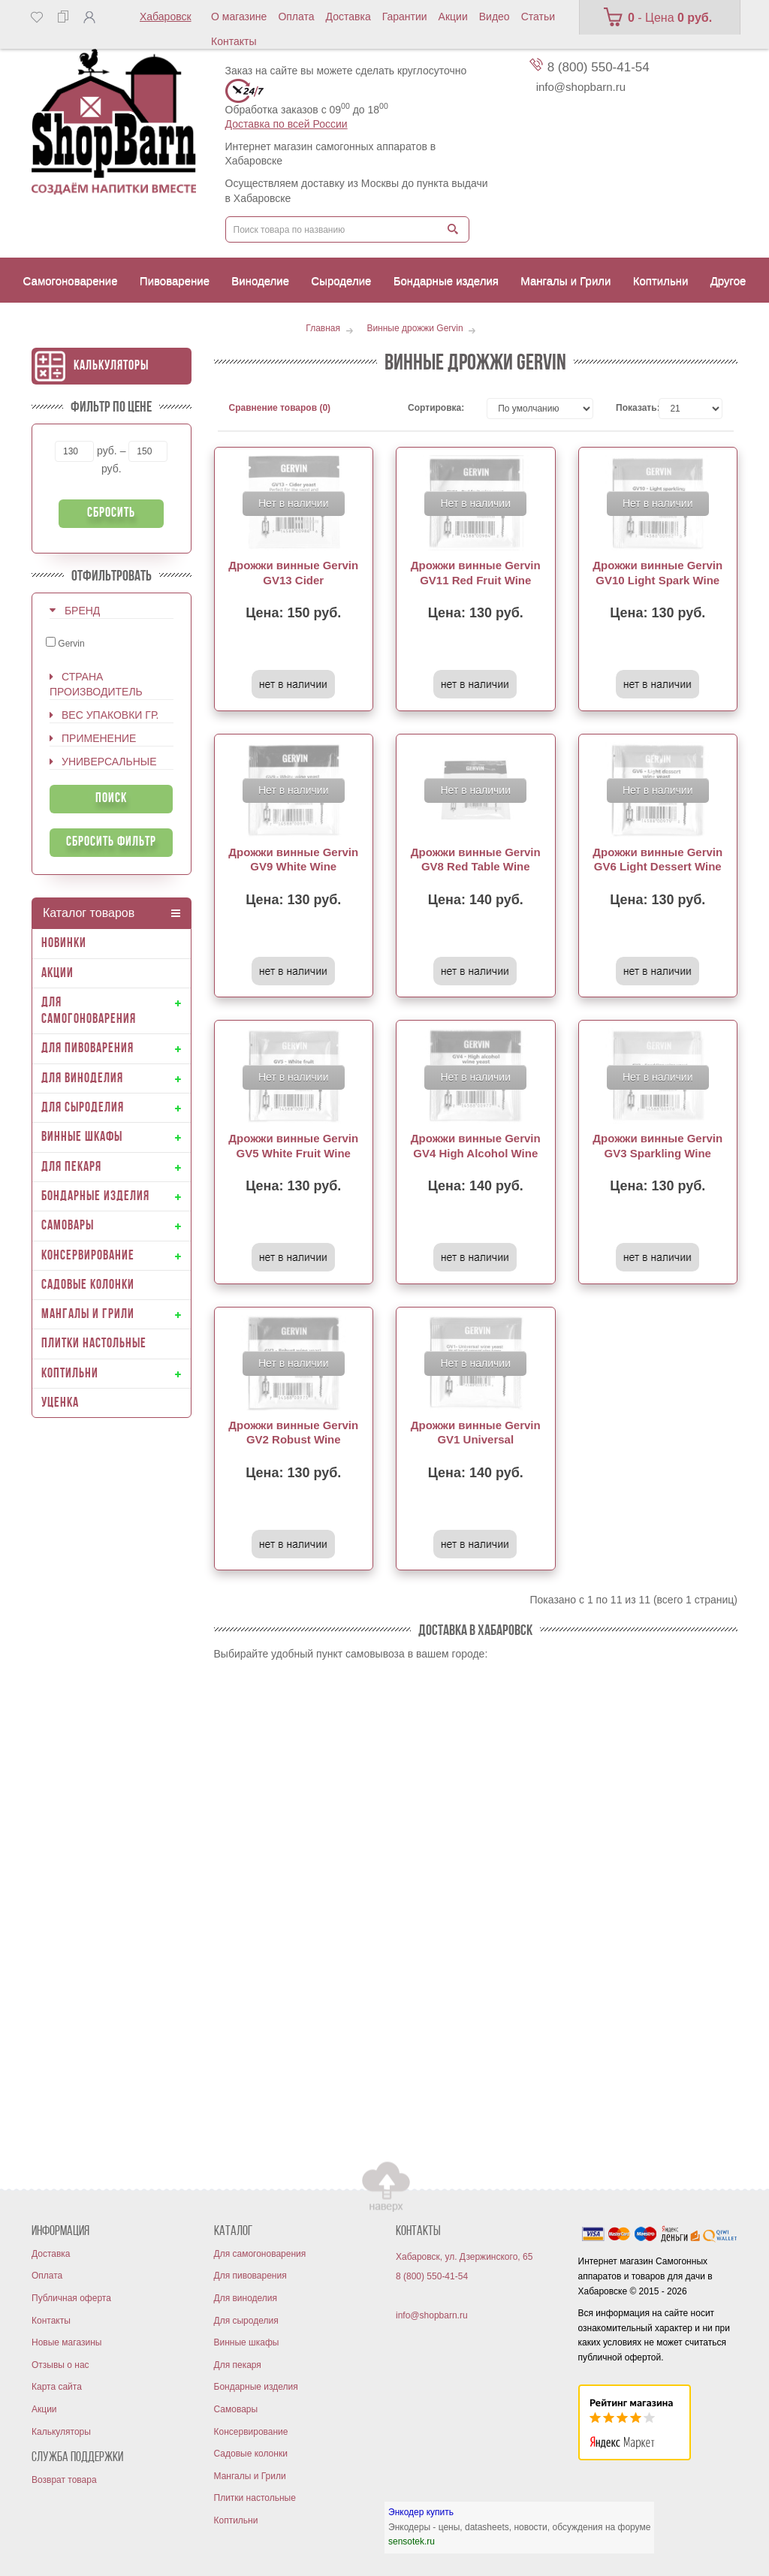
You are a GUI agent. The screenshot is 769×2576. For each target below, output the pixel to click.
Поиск (111, 799)
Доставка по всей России (286, 124)
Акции (453, 17)
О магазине (239, 17)
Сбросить (111, 513)
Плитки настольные (255, 2498)
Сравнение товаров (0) (280, 408)
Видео (494, 17)
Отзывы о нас (60, 2365)
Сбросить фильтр (111, 842)
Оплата (296, 17)
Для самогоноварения (260, 2254)
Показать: (626, 408)
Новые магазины (66, 2342)
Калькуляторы (111, 366)
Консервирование (251, 2432)
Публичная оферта (71, 2298)
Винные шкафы (246, 2342)
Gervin (65, 643)
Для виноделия (246, 2298)
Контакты (233, 41)
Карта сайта (57, 2386)
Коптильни (236, 2520)
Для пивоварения (250, 2275)
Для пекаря (237, 2365)
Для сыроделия (246, 2320)
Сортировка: (436, 408)
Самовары (236, 2409)
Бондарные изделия (256, 2386)
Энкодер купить (421, 2512)
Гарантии (404, 17)
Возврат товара (64, 2480)
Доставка (348, 17)
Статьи (538, 17)
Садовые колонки (251, 2453)
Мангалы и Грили (250, 2476)
